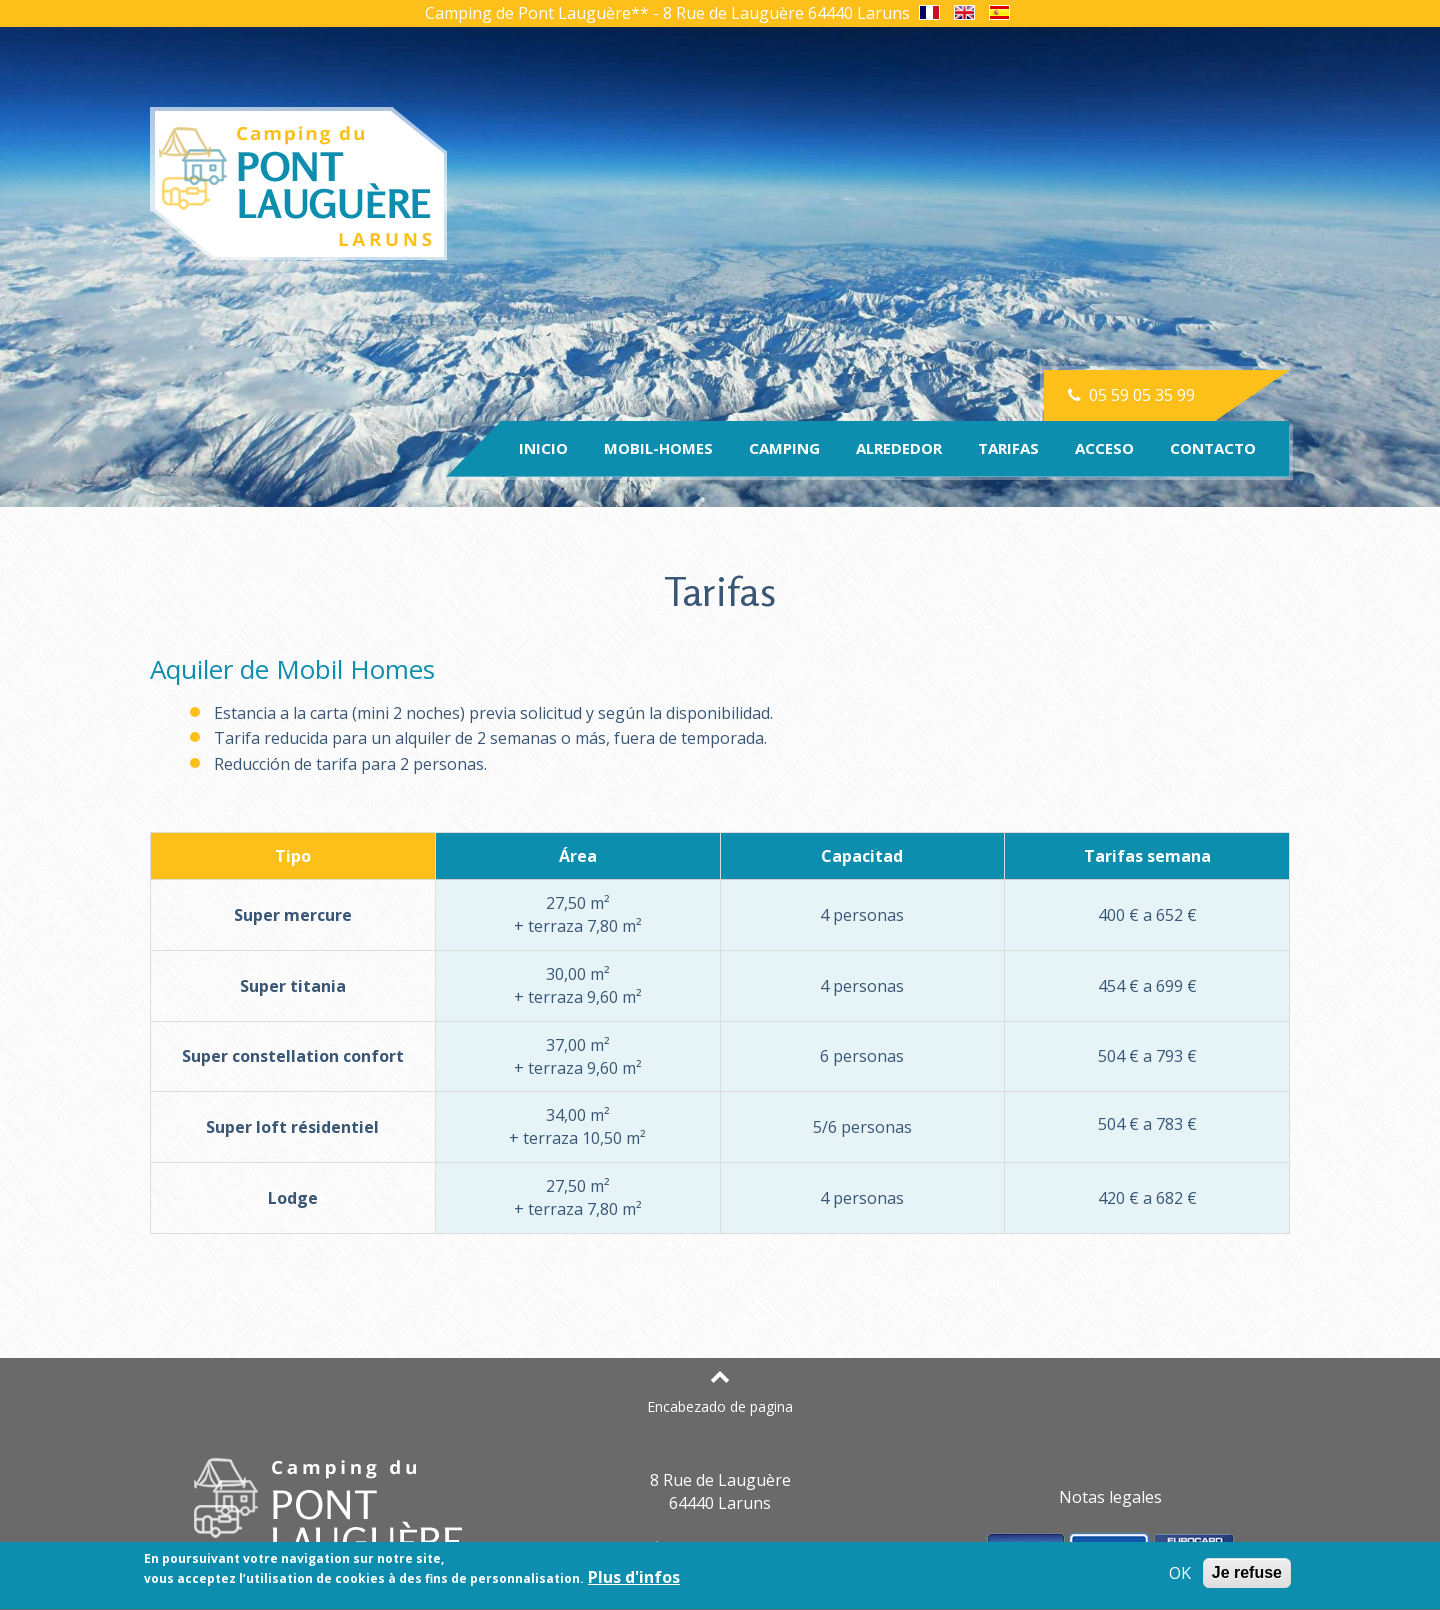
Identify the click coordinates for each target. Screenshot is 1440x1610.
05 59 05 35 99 (1129, 395)
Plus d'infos (634, 1580)
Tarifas (1008, 448)
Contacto (1213, 448)
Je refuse (1247, 1575)
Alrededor (899, 448)
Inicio (543, 448)
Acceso (1104, 448)
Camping (784, 448)
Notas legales (1110, 1497)
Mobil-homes (658, 448)
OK (1180, 1576)
